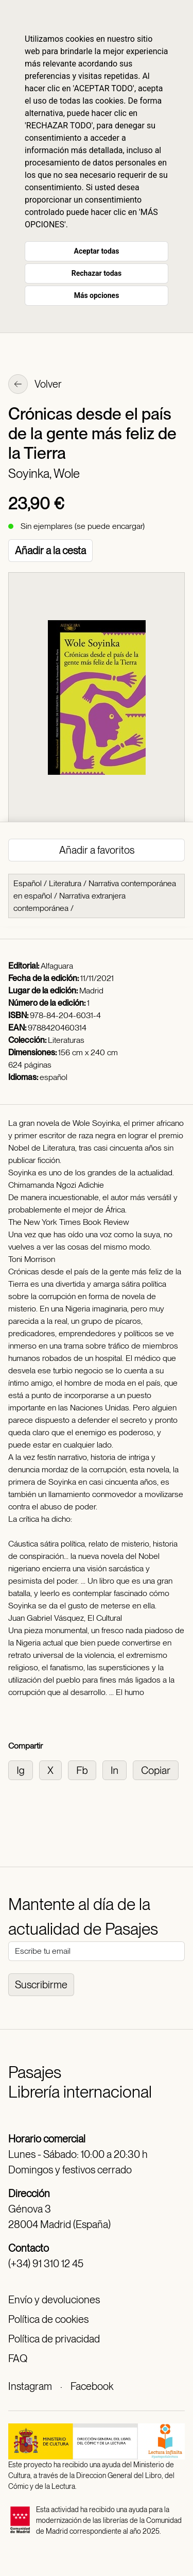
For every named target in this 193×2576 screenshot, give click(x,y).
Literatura (65, 883)
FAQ (17, 2358)
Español (27, 883)
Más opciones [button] (96, 295)
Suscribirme (41, 1985)
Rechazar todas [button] (96, 273)
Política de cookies (48, 2319)
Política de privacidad (54, 2339)
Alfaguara (57, 966)
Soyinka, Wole (44, 473)
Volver (35, 385)
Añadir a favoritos (96, 850)
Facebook (92, 2386)
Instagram (30, 2386)
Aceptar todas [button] (96, 251)
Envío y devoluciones (54, 2300)
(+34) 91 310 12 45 (45, 2263)
